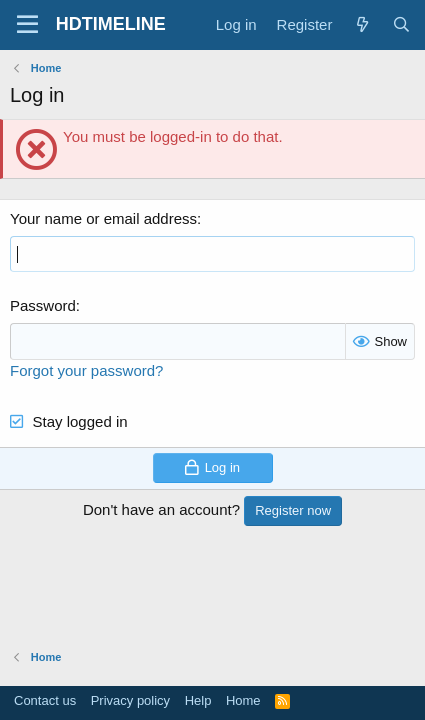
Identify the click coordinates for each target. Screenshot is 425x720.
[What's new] (361, 24)
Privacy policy (130, 700)
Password (43, 305)
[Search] (401, 24)
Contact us (45, 700)
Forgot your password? (86, 370)
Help (198, 700)
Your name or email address (103, 218)
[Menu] (27, 25)
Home (243, 700)
